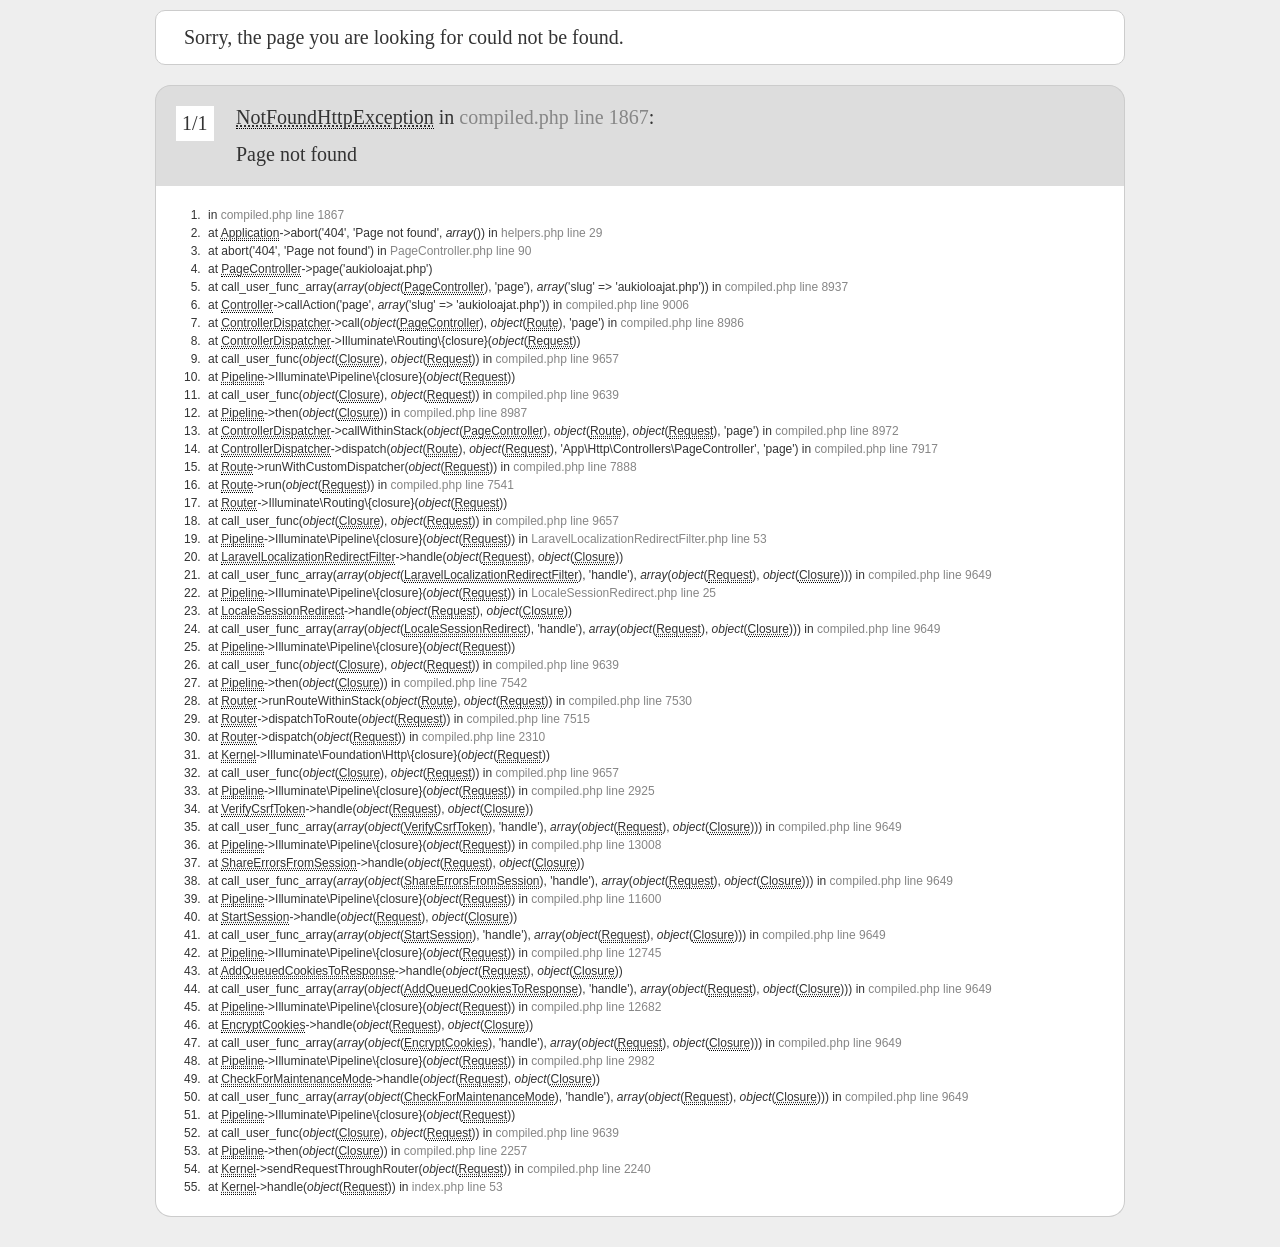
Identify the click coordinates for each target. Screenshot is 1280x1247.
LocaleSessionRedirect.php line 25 (623, 593)
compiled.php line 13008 (596, 845)
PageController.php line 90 (460, 251)
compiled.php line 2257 (465, 1151)
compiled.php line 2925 (592, 791)
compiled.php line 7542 (465, 683)
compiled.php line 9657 (557, 359)
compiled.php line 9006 (627, 305)
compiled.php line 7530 (630, 701)
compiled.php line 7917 (876, 449)
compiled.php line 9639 (557, 395)
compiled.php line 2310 (483, 737)
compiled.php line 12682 (596, 1007)
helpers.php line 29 (551, 233)
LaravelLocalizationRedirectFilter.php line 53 (648, 539)
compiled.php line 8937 (786, 287)
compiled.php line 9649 (929, 575)
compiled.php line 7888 (574, 467)
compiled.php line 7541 (451, 485)
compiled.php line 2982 (592, 1061)
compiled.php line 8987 (465, 413)
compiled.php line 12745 (596, 953)
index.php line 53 (457, 1187)
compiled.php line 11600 (596, 899)
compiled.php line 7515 (528, 719)
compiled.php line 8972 (836, 431)
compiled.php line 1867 (553, 117)
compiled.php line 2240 (588, 1169)
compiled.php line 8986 (682, 323)
